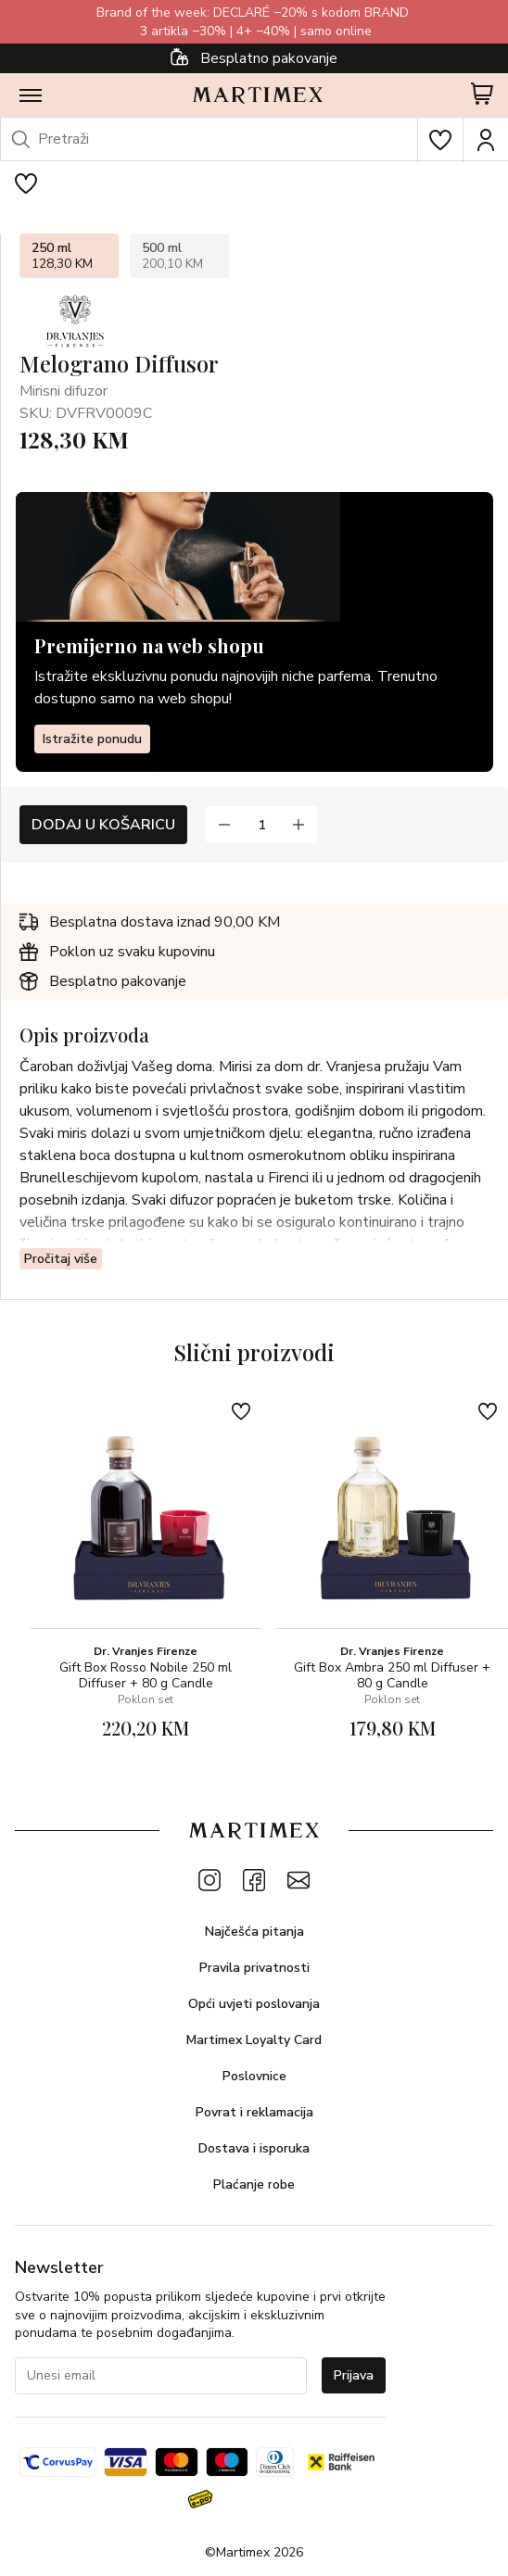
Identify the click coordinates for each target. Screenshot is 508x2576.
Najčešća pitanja (254, 1931)
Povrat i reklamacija (254, 2112)
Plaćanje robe (254, 2184)
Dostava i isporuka (254, 2148)
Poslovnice (254, 2076)
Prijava (354, 2375)
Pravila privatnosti (254, 1967)
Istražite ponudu (92, 739)
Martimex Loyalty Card (254, 2040)
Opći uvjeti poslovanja (254, 2004)
